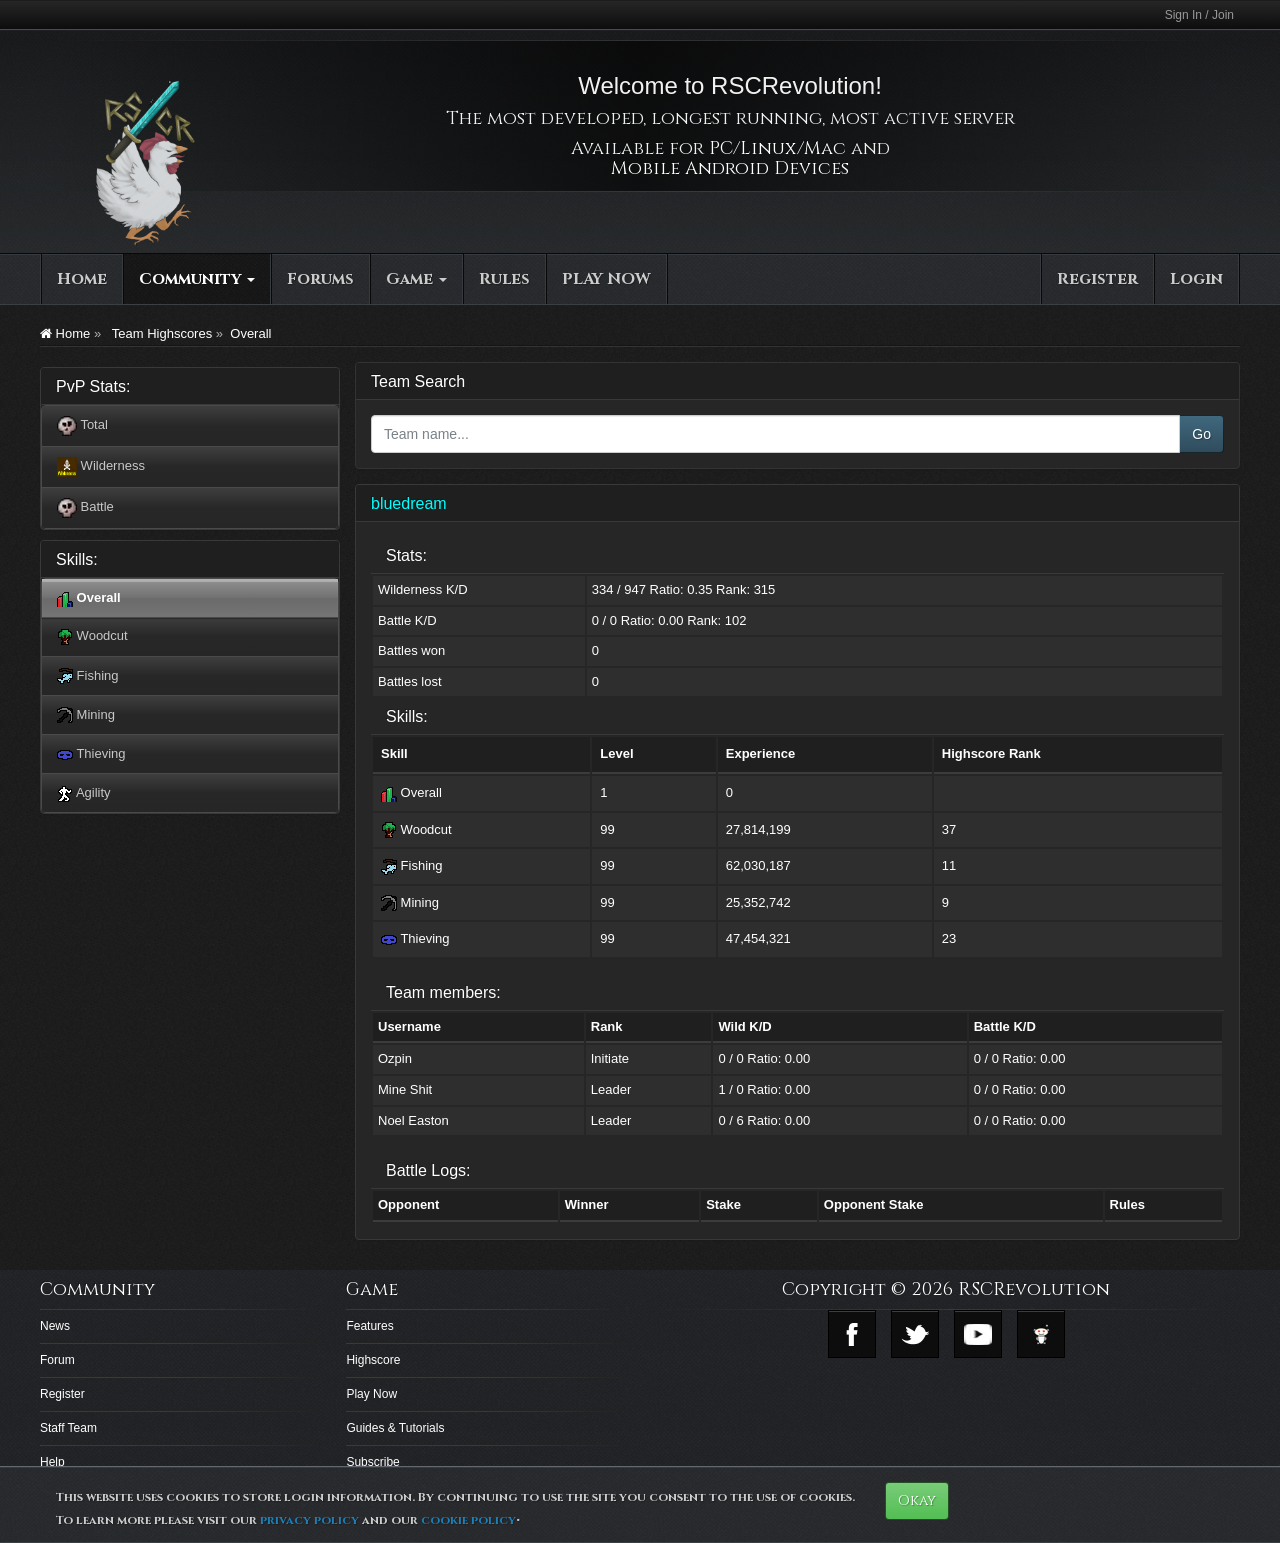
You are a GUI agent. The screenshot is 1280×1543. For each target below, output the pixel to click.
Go (1201, 434)
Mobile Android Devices (730, 168)
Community (197, 279)
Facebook (852, 1334)
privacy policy (309, 1520)
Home (82, 279)
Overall (250, 333)
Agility (84, 793)
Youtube (978, 1334)
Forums (320, 279)
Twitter (915, 1334)
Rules (504, 279)
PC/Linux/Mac (777, 148)
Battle (85, 508)
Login (1196, 279)
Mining (86, 715)
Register (1097, 279)
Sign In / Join (1199, 15)
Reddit (1041, 1334)
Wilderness (101, 467)
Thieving (91, 754)
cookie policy (468, 1520)
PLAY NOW (606, 279)
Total (82, 426)
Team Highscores (160, 333)
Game (416, 279)
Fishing (88, 676)
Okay (917, 1500)
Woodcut (92, 636)
